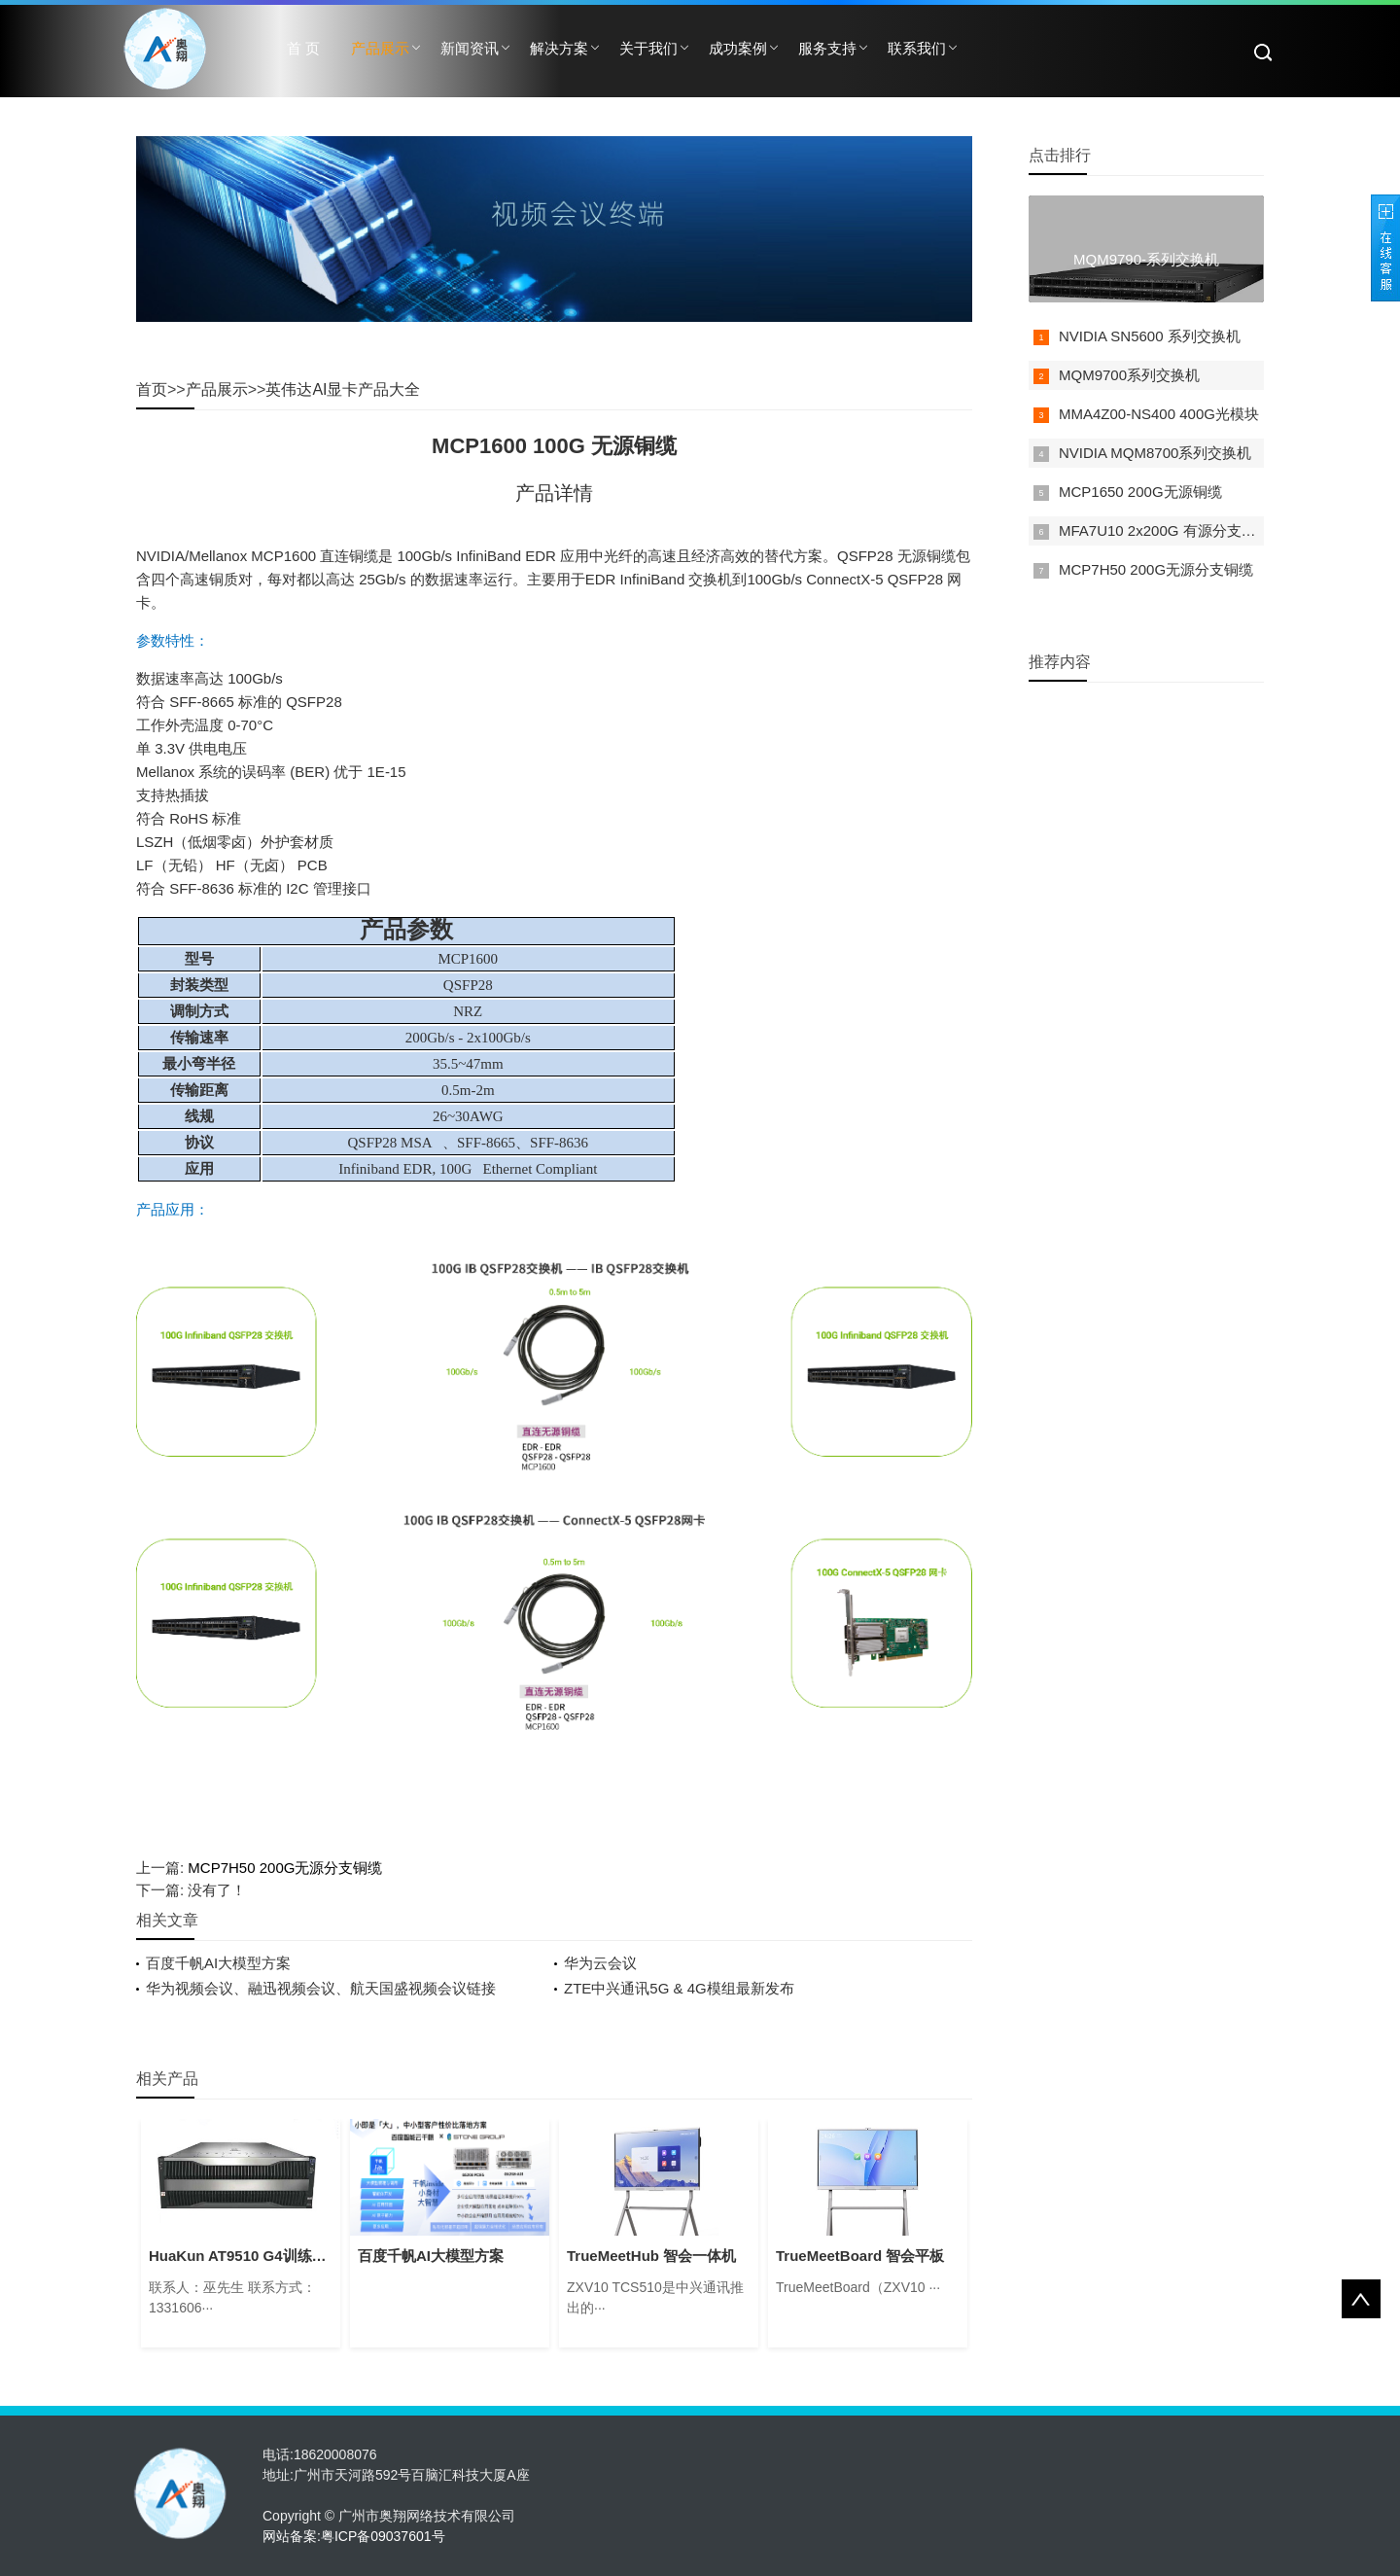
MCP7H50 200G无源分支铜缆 (285, 1867)
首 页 (303, 48)
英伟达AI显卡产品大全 (342, 389)
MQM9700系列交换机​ (1129, 375)
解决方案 (559, 48)
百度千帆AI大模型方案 (218, 1963)
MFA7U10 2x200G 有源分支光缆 (1165, 530)
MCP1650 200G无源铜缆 (1140, 491)
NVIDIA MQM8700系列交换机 (1155, 452)
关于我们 (648, 48)
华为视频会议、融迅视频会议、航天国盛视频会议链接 (321, 1988)
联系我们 (917, 48)
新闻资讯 (469, 48)
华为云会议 (600, 1963)
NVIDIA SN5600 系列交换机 (1150, 336)
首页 (151, 389)
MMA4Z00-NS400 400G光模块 (1159, 414)
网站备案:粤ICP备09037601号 (353, 2536)
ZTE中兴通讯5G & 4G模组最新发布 (679, 1988)
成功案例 (738, 48)
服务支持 (827, 48)
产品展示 (380, 48)
